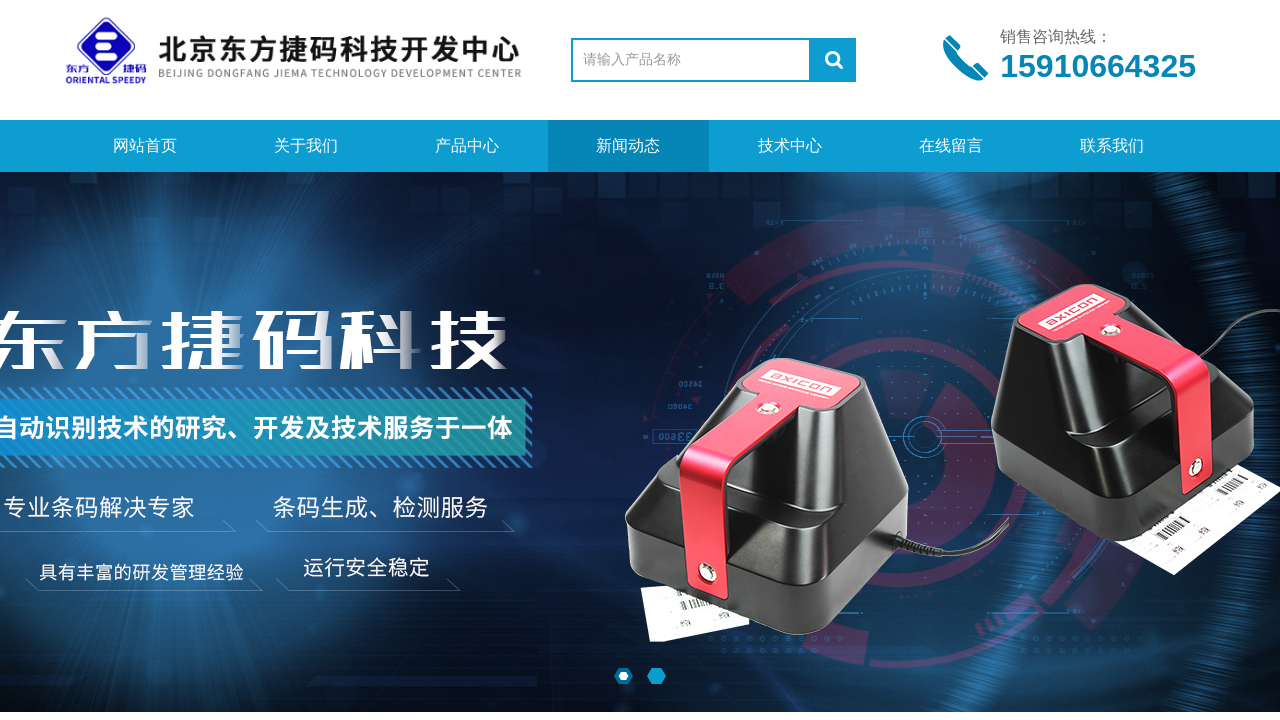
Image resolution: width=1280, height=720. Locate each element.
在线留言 (951, 145)
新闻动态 (628, 145)
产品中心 (467, 145)
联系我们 (1112, 145)
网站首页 (145, 145)
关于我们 (306, 145)
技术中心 (790, 145)
